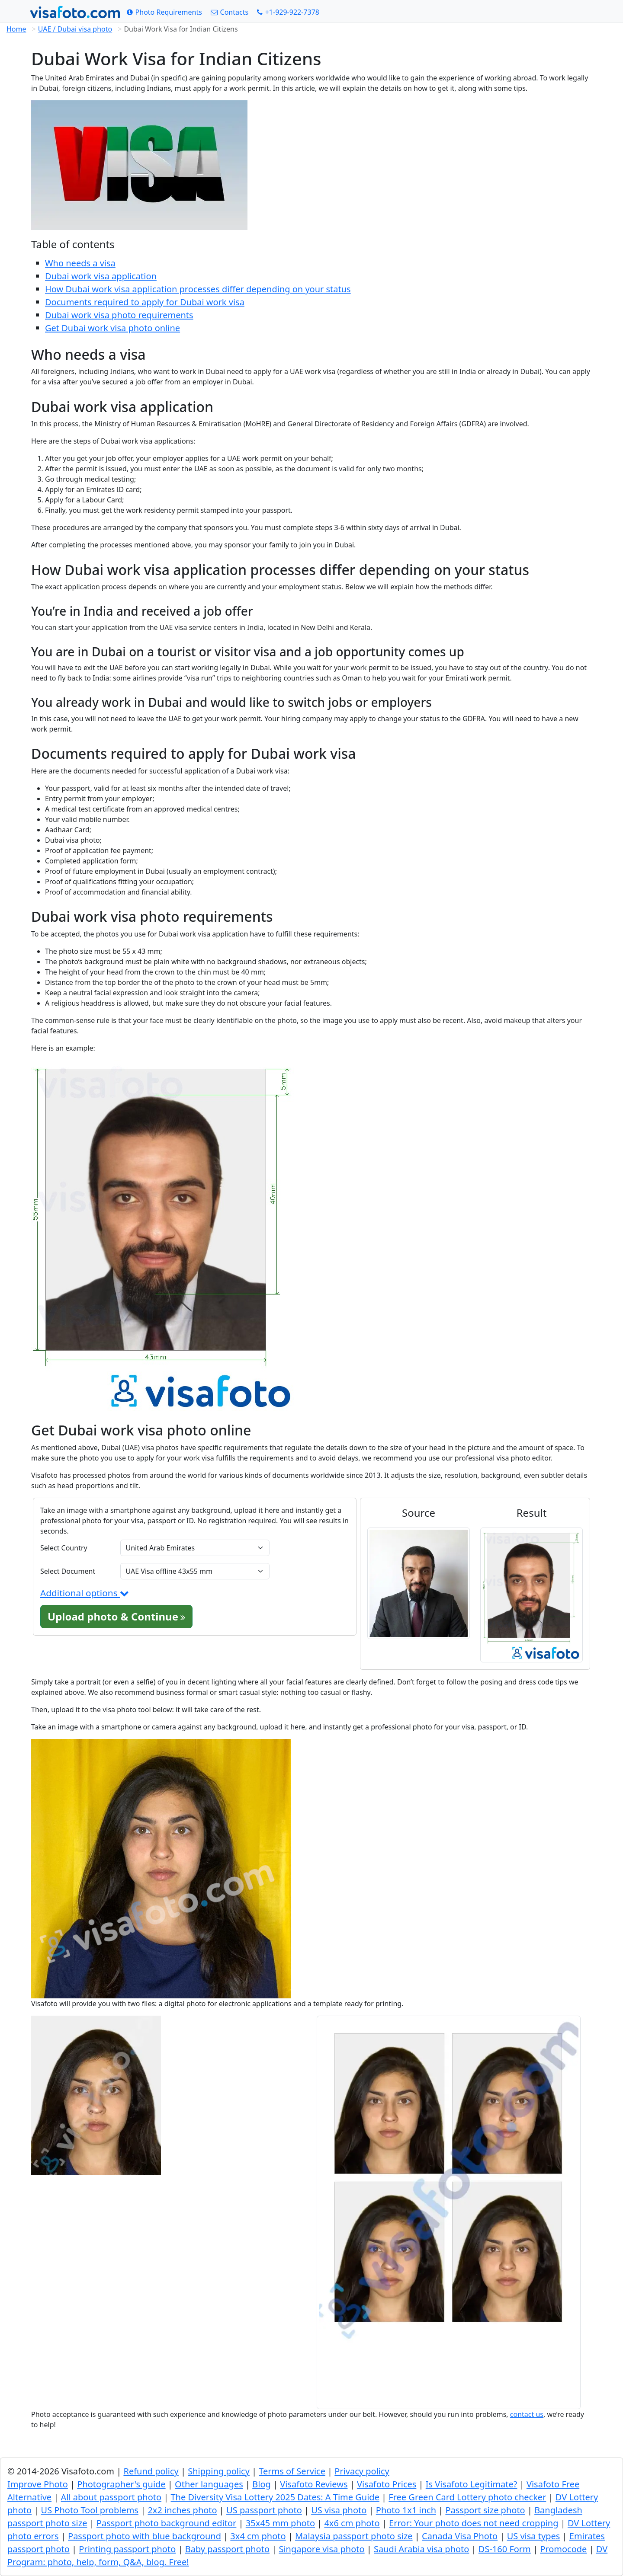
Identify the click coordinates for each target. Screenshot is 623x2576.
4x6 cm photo (351, 2523)
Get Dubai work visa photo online (112, 328)
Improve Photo (37, 2484)
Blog (261, 2484)
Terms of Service (292, 2471)
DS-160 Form (504, 2549)
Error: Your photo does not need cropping (473, 2523)
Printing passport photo (127, 2549)
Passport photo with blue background (144, 2536)
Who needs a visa (80, 263)
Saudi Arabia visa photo (421, 2549)
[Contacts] (229, 12)
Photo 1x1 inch (406, 2510)
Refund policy (150, 2471)
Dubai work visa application (101, 276)
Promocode (563, 2549)
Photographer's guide (121, 2484)
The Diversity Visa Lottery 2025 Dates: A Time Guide (275, 2497)
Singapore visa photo (321, 2549)
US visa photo (338, 2510)
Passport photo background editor (166, 2523)
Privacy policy (361, 2471)
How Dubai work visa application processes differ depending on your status (198, 289)
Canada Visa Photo (460, 2536)
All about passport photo (111, 2497)
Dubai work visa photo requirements (119, 315)
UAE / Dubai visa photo (75, 29)
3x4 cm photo (258, 2536)
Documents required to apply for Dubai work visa (144, 302)
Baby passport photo (227, 2549)
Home (16, 29)
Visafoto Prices (386, 2484)
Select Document (67, 1571)
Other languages (209, 2484)
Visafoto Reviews (313, 2484)
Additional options (84, 1593)
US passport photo (264, 2510)
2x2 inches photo (182, 2510)
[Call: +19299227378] (288, 12)
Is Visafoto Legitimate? (471, 2484)
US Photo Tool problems (89, 2510)
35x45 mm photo (280, 2523)
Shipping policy (219, 2471)
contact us (526, 2414)
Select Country (63, 1548)
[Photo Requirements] (164, 12)
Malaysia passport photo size (354, 2536)
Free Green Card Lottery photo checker (467, 2497)
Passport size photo (485, 2510)
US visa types (533, 2536)
